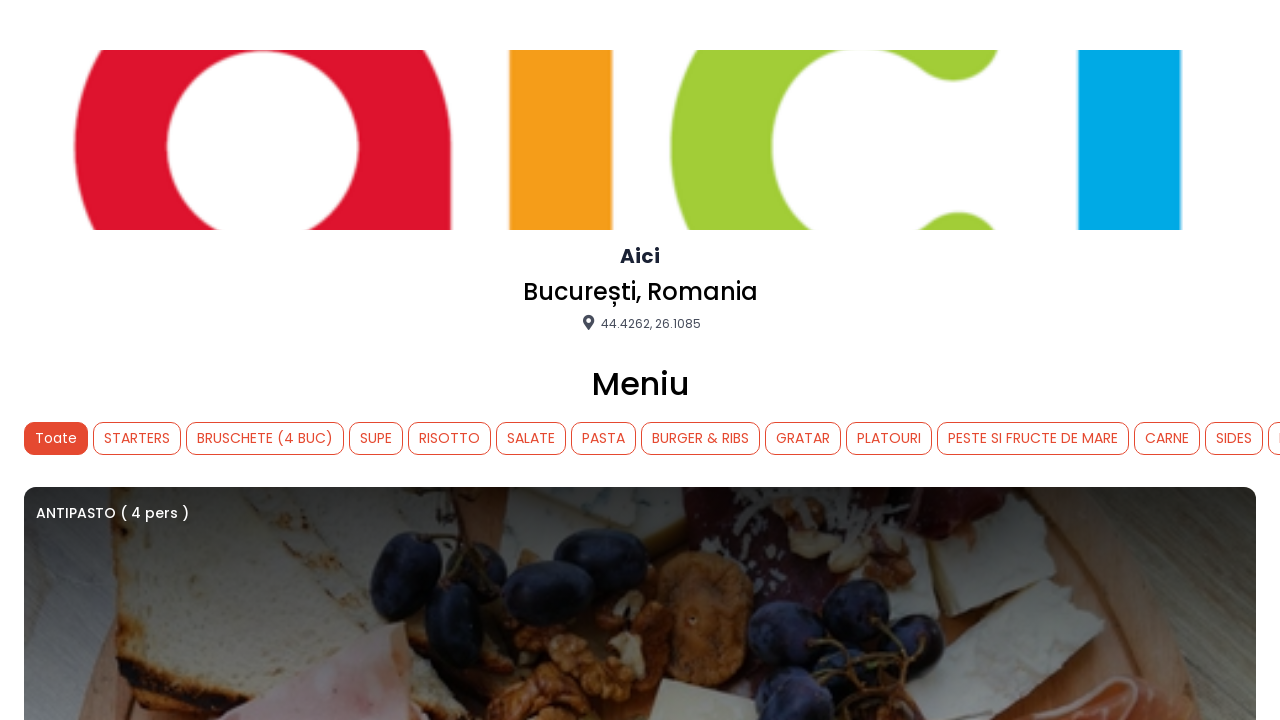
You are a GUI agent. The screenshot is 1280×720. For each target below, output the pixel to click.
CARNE (1167, 438)
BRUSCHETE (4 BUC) (265, 438)
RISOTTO (449, 438)
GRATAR (803, 438)
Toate (56, 438)
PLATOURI (889, 438)
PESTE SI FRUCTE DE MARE (1033, 438)
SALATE (531, 438)
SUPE (376, 438)
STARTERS (137, 438)
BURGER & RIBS (700, 438)
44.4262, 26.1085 (640, 323)
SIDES (1234, 438)
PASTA (603, 438)
